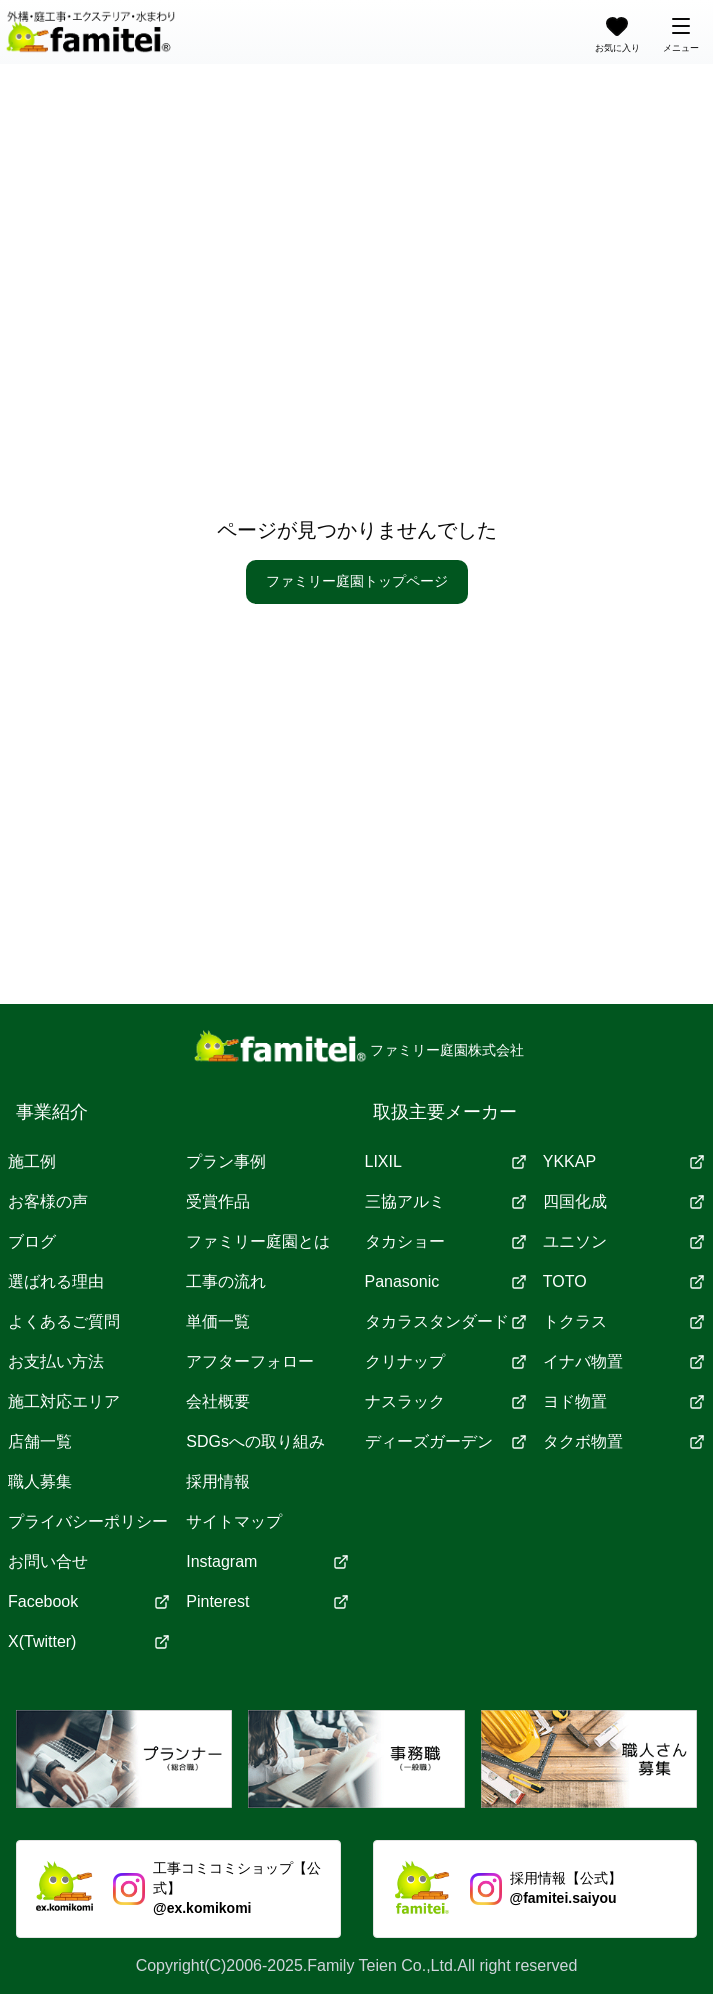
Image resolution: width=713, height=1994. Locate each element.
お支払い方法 (56, 1361)
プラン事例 (226, 1161)
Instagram (267, 1561)
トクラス (624, 1321)
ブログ (32, 1241)
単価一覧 (218, 1321)
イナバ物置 (624, 1361)
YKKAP (624, 1161)
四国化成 (624, 1201)
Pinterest (267, 1601)
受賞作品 (218, 1201)
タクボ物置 (624, 1441)
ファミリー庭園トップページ (357, 581)
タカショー (446, 1241)
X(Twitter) (89, 1641)
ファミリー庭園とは (258, 1241)
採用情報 (218, 1481)
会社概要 (218, 1401)
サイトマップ (234, 1521)
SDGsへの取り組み (255, 1441)
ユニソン (624, 1241)
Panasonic (446, 1281)
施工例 (32, 1161)
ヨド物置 (624, 1401)
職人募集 (40, 1481)
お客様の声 (48, 1201)
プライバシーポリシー (88, 1521)
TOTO (624, 1281)
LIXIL (446, 1161)
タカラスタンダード (446, 1321)
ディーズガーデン (446, 1441)
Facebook (89, 1601)
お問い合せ (48, 1561)
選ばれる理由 (56, 1281)
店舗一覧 (40, 1441)
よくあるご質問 (64, 1321)
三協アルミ (446, 1201)
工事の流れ (226, 1281)
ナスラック (446, 1401)
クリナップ (446, 1361)
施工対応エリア (64, 1401)
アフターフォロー (250, 1361)
